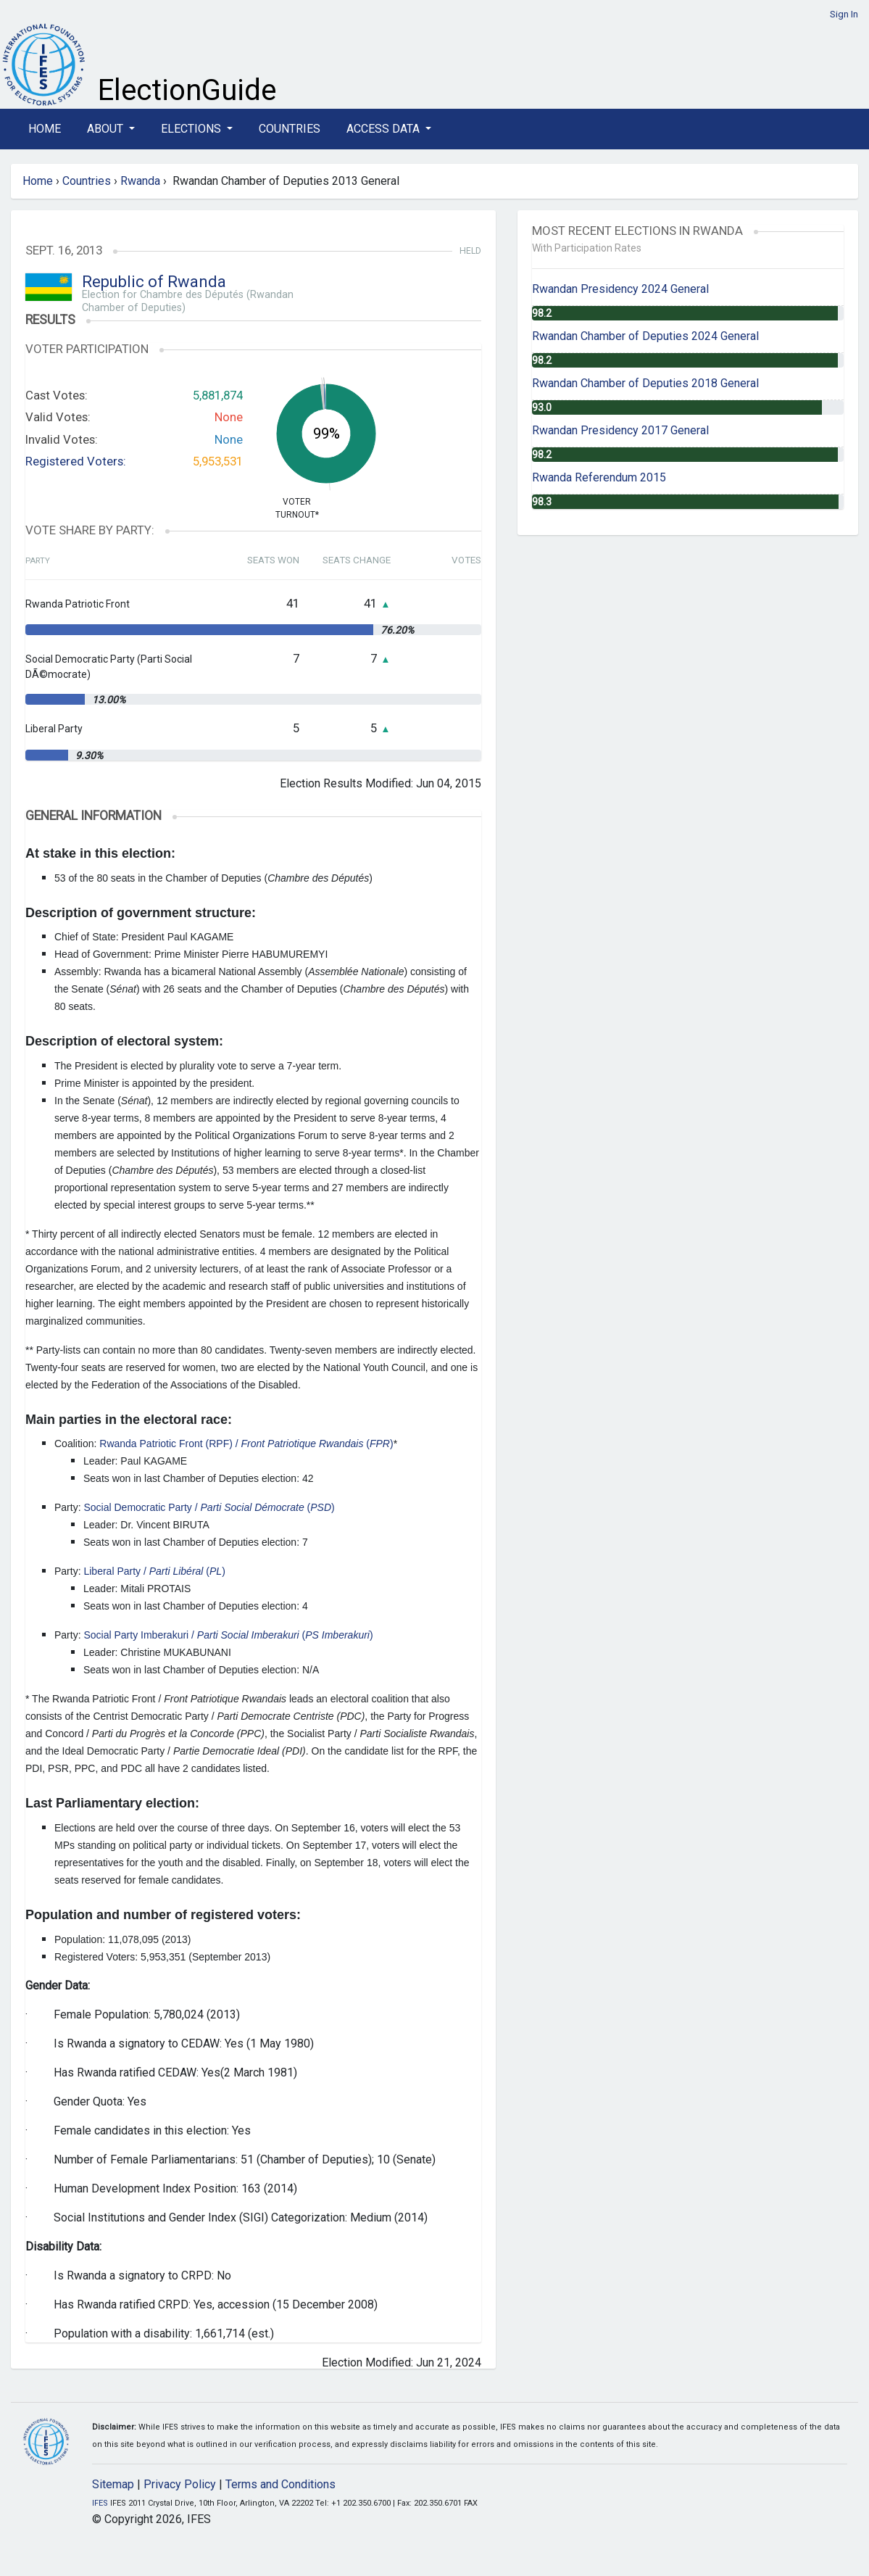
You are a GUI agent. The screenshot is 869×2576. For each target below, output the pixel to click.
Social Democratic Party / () (208, 1507)
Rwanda (140, 181)
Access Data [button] (384, 129)
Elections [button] (192, 129)
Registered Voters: (75, 461)
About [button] (106, 129)
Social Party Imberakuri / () (228, 1635)
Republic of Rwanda (154, 282)
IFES (100, 2503)
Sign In (844, 14)
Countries (289, 129)
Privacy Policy (180, 2484)
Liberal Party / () (154, 1571)
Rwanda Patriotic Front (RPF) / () (246, 1443)
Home (44, 129)
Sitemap (113, 2484)
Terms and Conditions (280, 2484)
